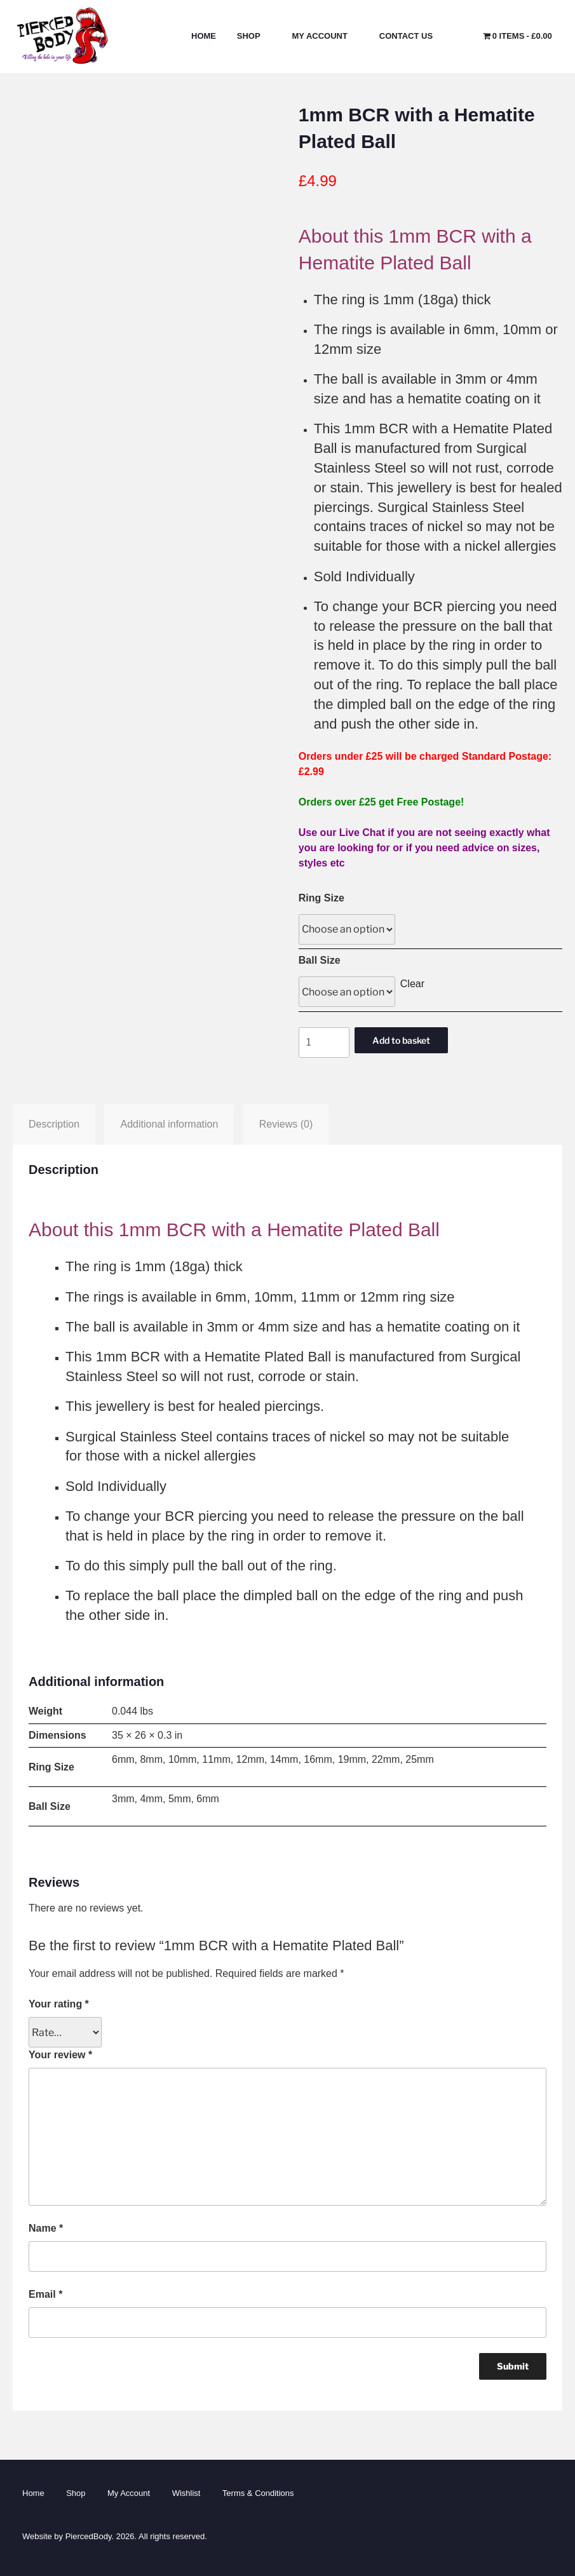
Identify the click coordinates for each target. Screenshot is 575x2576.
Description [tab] (54, 1124)
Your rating (59, 2004)
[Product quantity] (324, 1042)
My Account (325, 36)
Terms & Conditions (258, 2493)
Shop (254, 36)
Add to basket (401, 1040)
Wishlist (186, 2493)
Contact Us (411, 36)
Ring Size (321, 898)
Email (45, 2294)
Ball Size (320, 960)
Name (46, 2228)
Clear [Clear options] (412, 983)
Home (203, 36)
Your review (60, 2054)
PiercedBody (88, 2536)
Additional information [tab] (169, 1124)
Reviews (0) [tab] (286, 1124)
